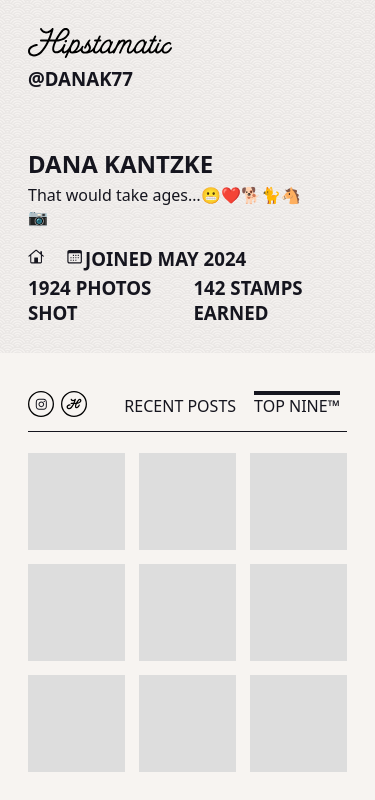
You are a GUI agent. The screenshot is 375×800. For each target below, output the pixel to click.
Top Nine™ (297, 406)
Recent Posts (180, 406)
